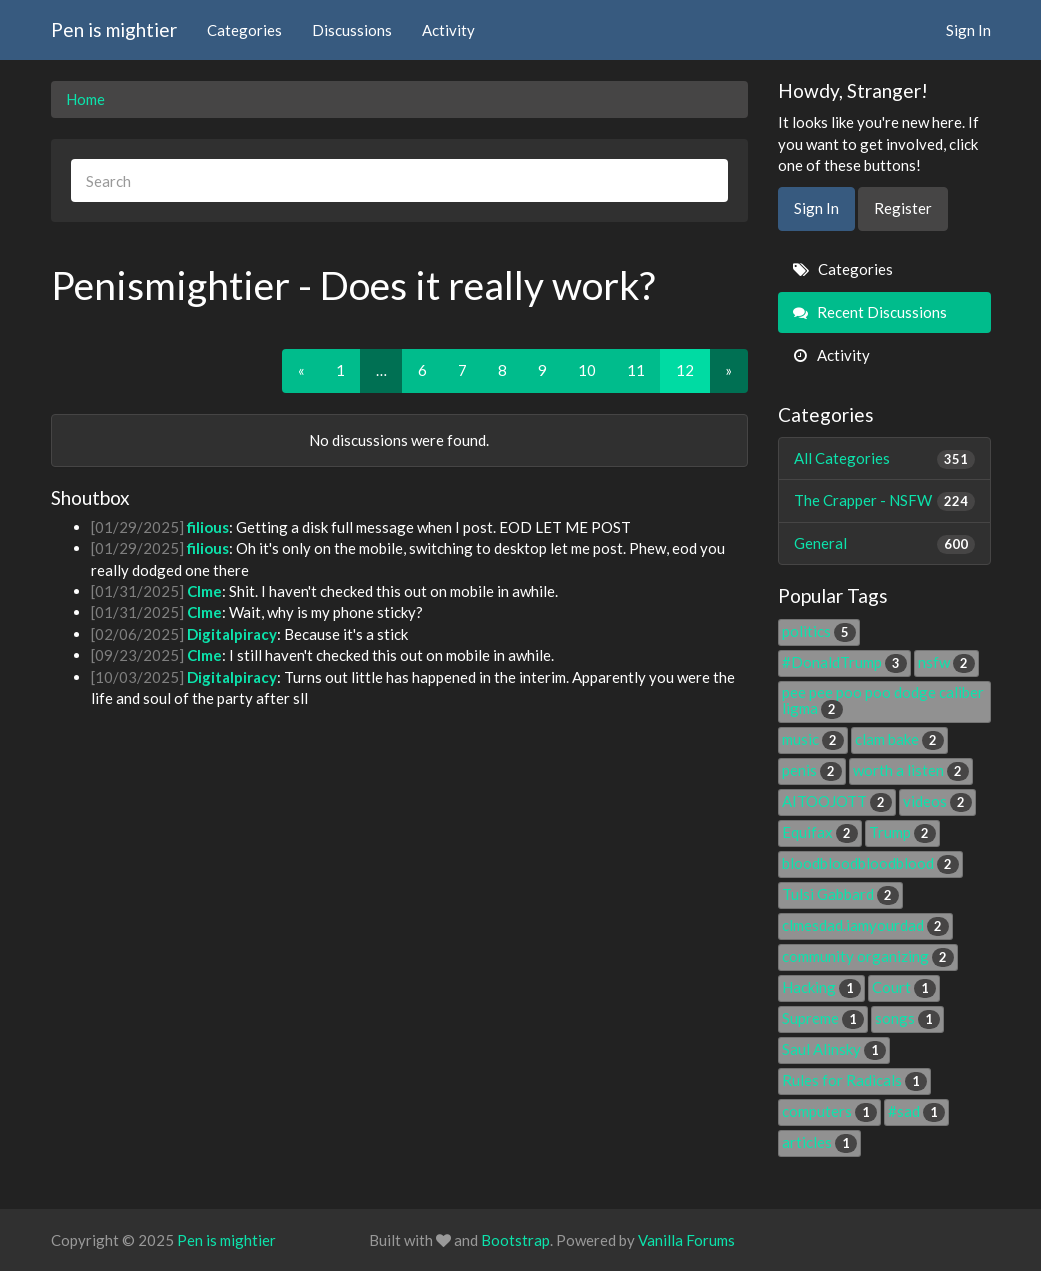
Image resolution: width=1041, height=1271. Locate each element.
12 (685, 370)
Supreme (823, 1018)
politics (819, 631)
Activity (448, 30)
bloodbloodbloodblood (870, 863)
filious (208, 527)
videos (937, 801)
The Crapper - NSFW (884, 500)
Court (904, 987)
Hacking (821, 987)
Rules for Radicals (854, 1080)
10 (587, 370)
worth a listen (911, 770)
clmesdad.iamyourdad (865, 925)
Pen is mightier (114, 29)
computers (829, 1111)
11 (636, 370)
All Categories (884, 458)
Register (903, 208)
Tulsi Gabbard (840, 894)
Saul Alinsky (834, 1049)
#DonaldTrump (844, 662)
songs (907, 1018)
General (884, 543)
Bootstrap (515, 1240)
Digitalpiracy (232, 634)
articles (819, 1142)
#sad (916, 1111)
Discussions (352, 30)
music (813, 739)
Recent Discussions (870, 312)
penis (812, 770)
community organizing (868, 956)
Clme (204, 591)
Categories (244, 30)
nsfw (946, 662)
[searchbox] (400, 180)
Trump (902, 832)
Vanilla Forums (686, 1240)
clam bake (899, 739)
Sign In (968, 30)
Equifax (820, 832)
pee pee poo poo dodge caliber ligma (883, 700)
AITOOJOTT (837, 801)
